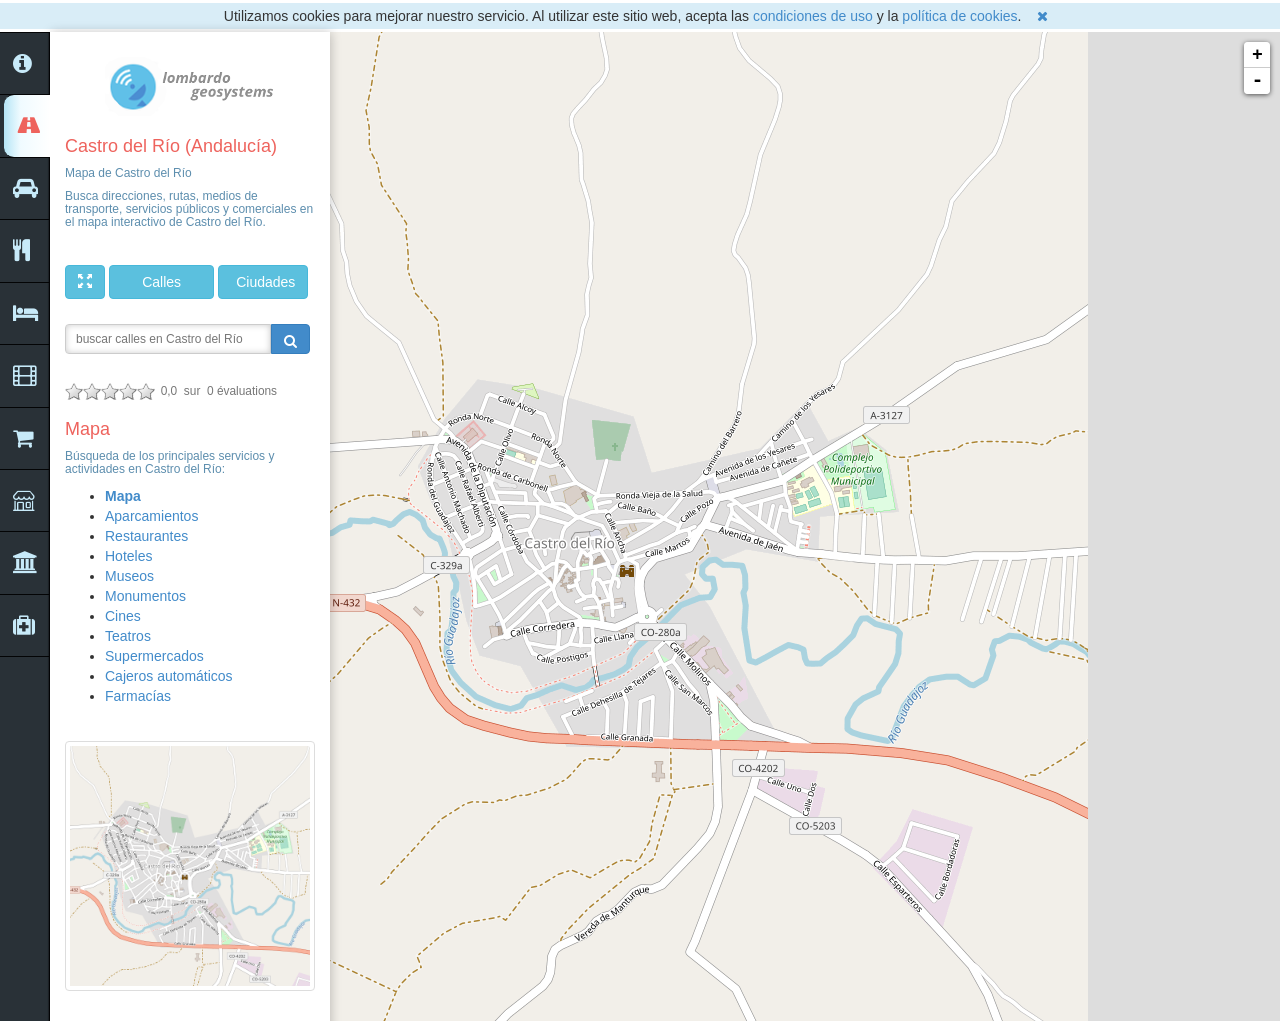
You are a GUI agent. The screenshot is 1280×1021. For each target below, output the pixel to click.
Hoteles (128, 556)
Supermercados (154, 656)
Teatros (128, 636)
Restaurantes (146, 536)
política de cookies (959, 16)
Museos (129, 576)
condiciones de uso (813, 16)
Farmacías (138, 696)
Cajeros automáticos (169, 676)
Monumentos (145, 596)
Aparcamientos (151, 516)
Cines (123, 616)
